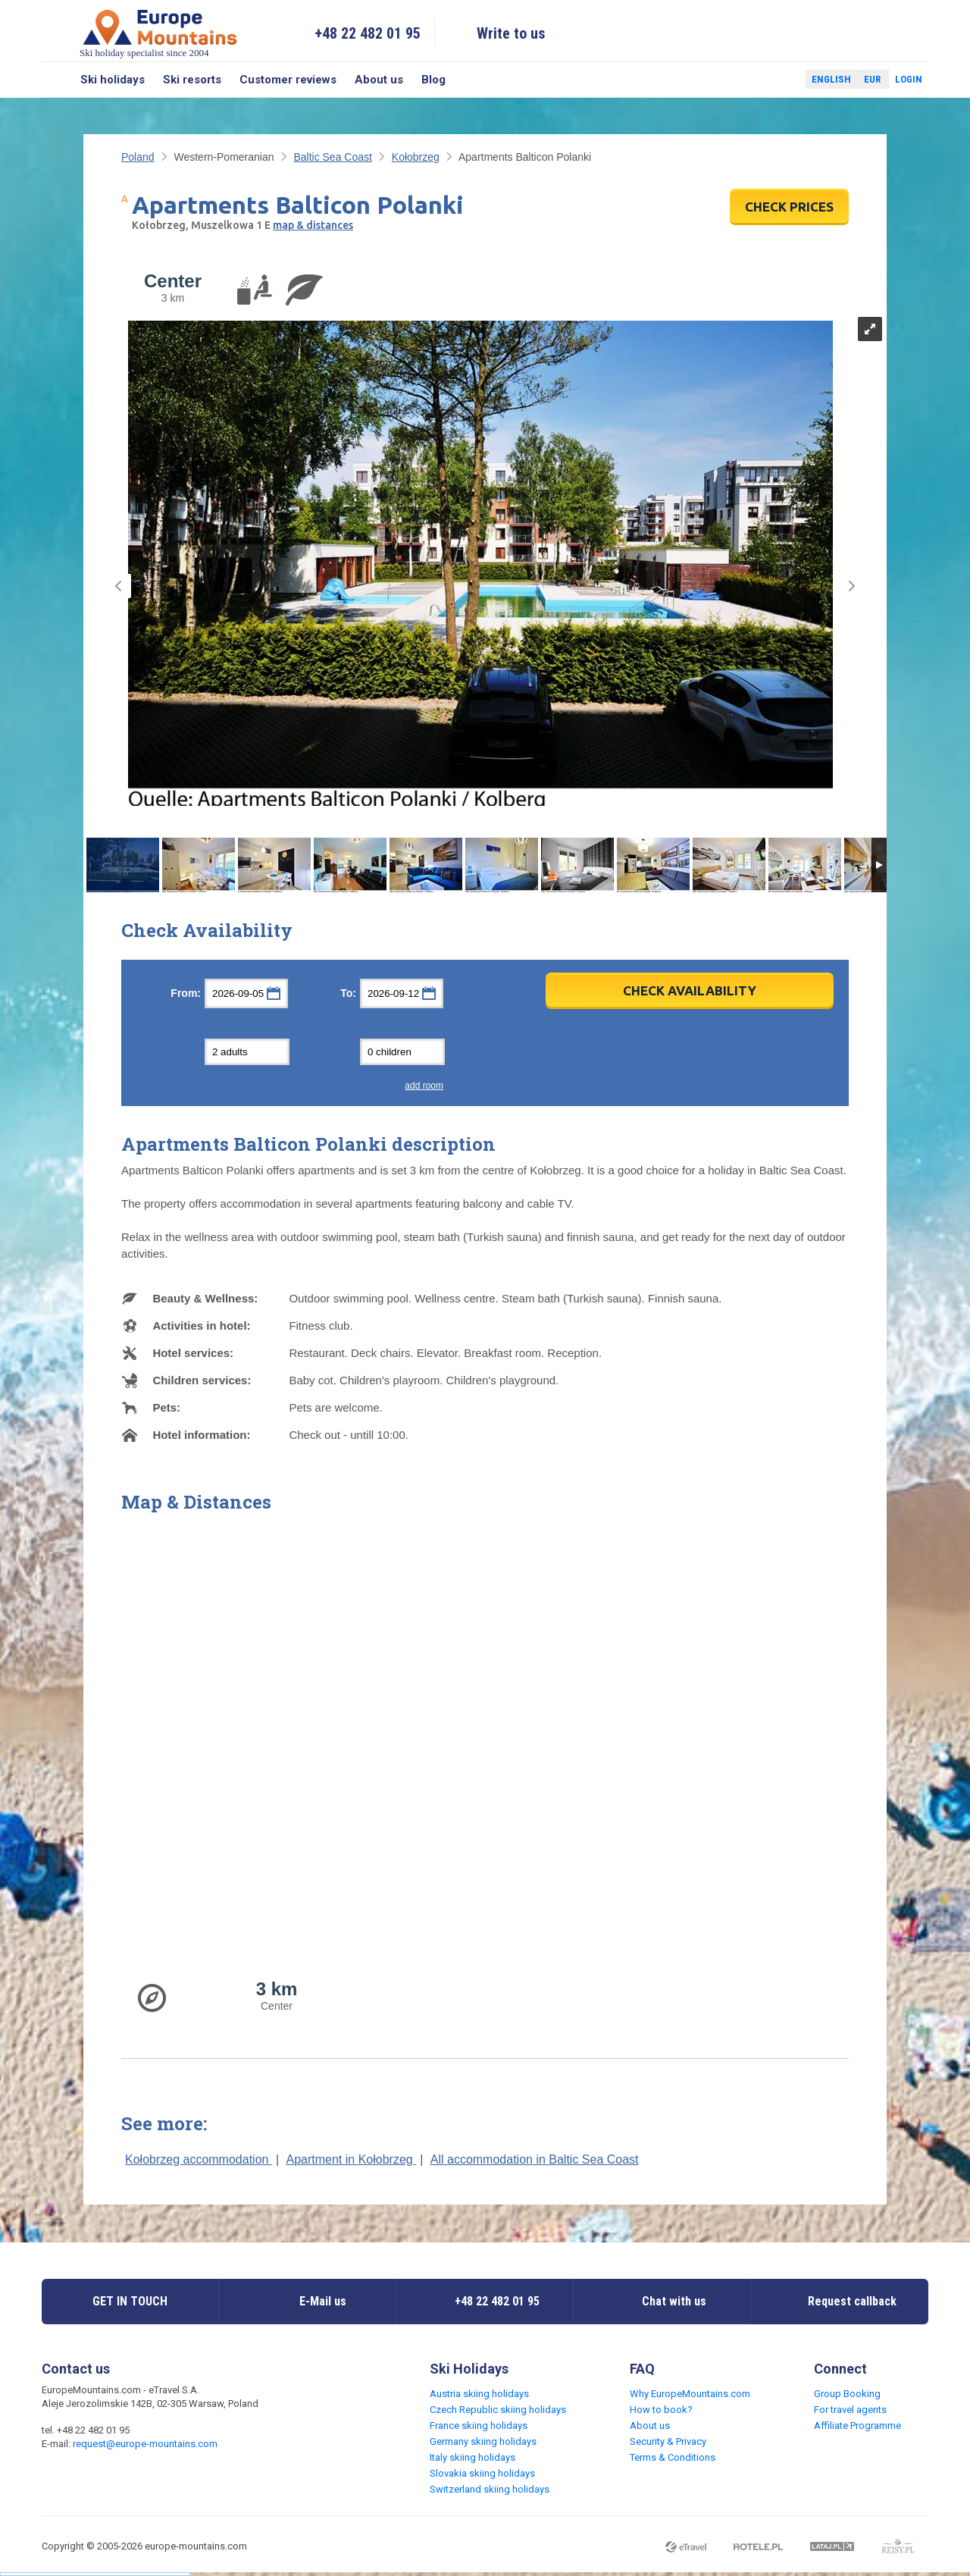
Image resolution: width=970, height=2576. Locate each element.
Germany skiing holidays (483, 2441)
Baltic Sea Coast (332, 157)
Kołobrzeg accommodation (198, 2159)
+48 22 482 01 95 (367, 33)
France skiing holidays (478, 2425)
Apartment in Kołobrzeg (351, 2159)
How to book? (661, 2409)
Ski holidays (112, 79)
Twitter (779, 79)
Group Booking (847, 2393)
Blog (433, 79)
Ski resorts (192, 79)
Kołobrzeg (416, 157)
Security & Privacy (668, 2441)
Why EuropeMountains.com (690, 2393)
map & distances (313, 225)
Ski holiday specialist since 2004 (160, 33)
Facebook (757, 79)
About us (379, 79)
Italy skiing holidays (472, 2457)
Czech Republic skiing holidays (498, 2409)
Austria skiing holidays (479, 2393)
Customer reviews (287, 79)
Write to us (511, 33)
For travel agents (850, 2409)
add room (424, 1085)
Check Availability (689, 990)
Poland (138, 157)
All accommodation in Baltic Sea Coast (534, 2159)
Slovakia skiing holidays (482, 2473)
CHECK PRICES (789, 206)
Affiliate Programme (857, 2425)
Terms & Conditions (672, 2457)
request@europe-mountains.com (145, 2443)
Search (56, 79)
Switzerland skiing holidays (489, 2489)
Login (908, 79)
